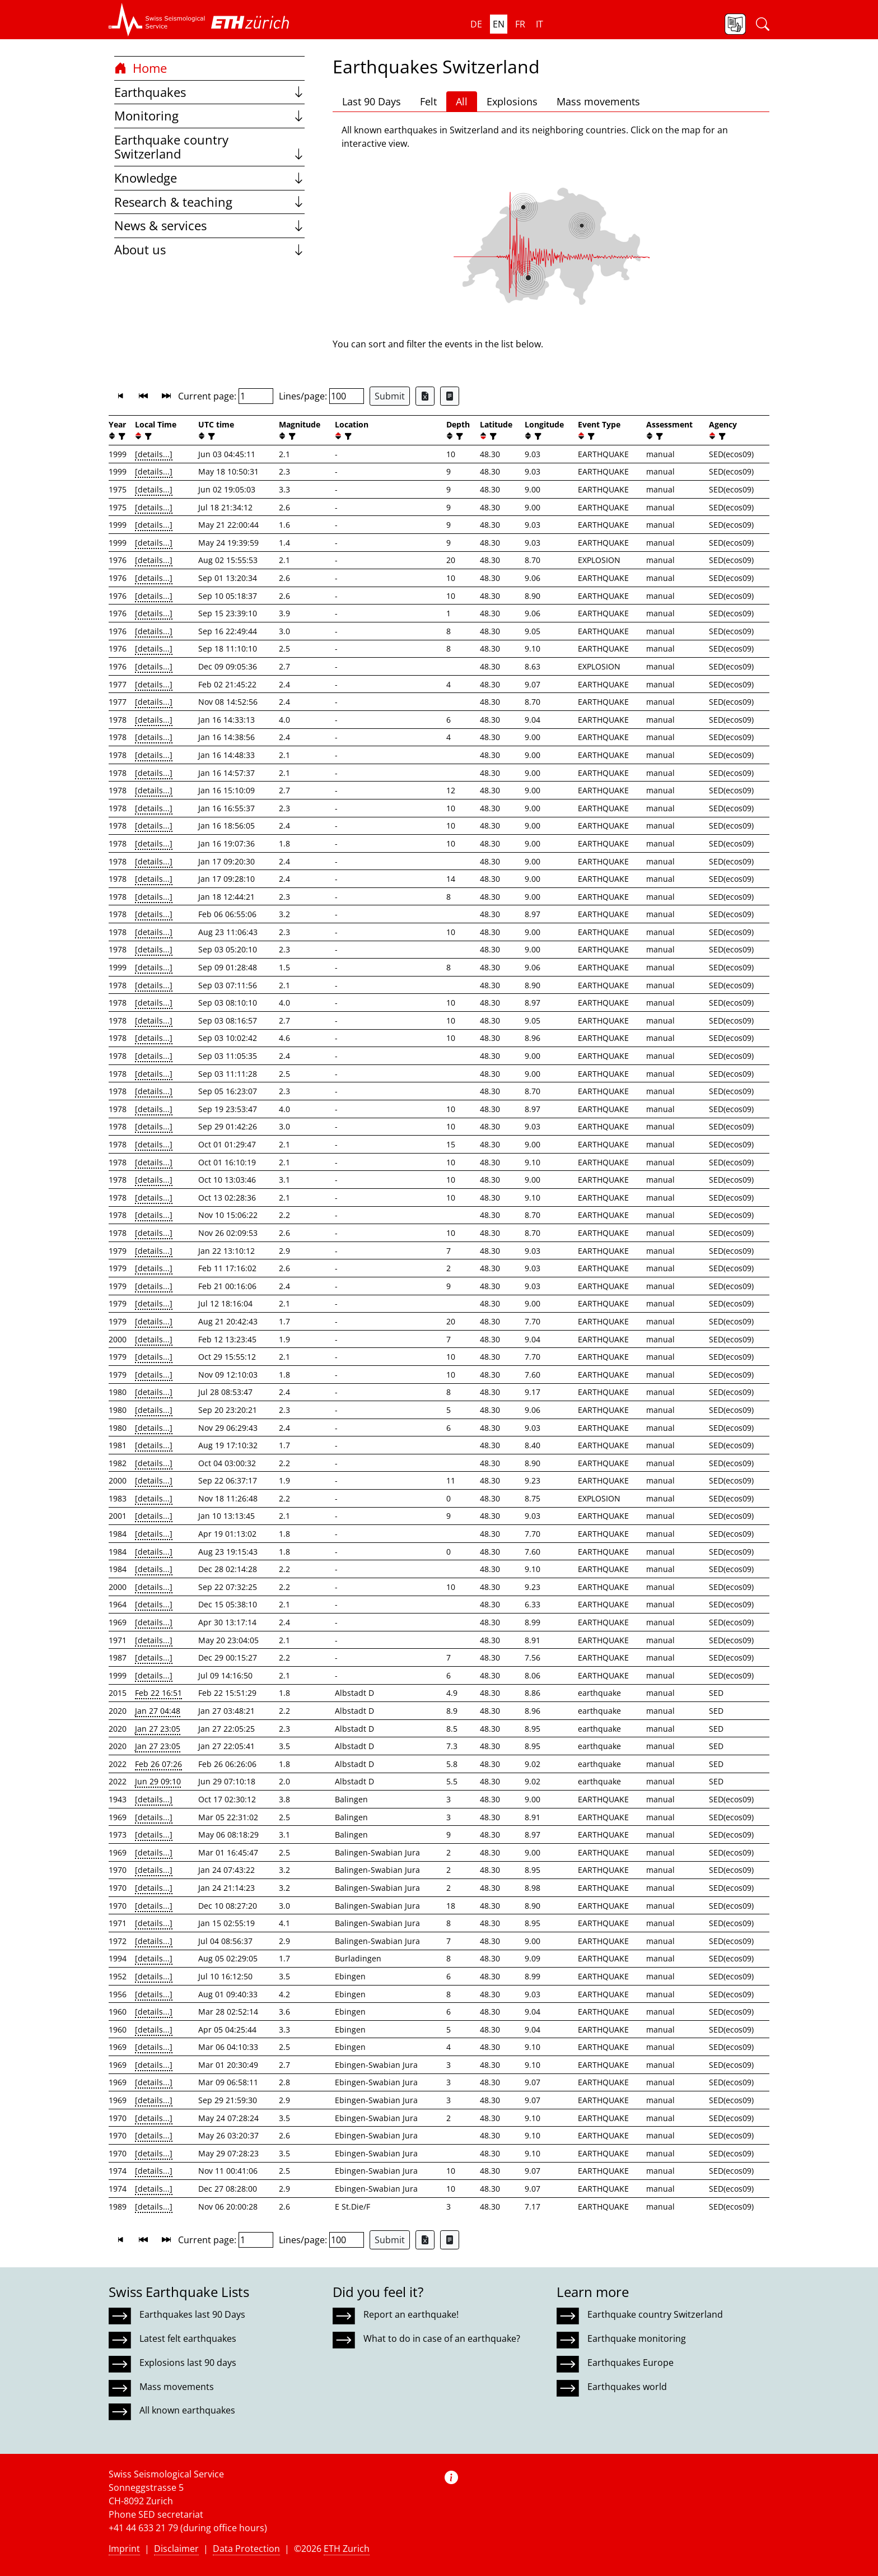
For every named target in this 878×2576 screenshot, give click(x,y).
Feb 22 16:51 (158, 1692)
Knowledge (209, 178)
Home (140, 68)
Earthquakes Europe (630, 2362)
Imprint (124, 2548)
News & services (209, 225)
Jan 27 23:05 (157, 1728)
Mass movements (598, 101)
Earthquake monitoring (636, 2338)
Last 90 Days (371, 101)
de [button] (476, 24)
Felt (428, 101)
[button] (157, 19)
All (462, 101)
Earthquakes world (627, 2386)
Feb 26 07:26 (158, 1764)
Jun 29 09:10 (158, 1781)
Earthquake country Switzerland (209, 147)
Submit (390, 396)
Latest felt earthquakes (187, 2338)
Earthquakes (209, 92)
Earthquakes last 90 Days (192, 2314)
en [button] (499, 24)
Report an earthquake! (411, 2314)
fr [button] (520, 24)
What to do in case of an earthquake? (441, 2338)
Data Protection (246, 2548)
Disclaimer (176, 2548)
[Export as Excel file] (425, 396)
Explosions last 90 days (187, 2362)
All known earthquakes (187, 2410)
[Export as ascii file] (449, 396)
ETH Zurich (347, 2548)
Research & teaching (209, 202)
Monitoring (209, 115)
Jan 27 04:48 (157, 1710)
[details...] (153, 454)
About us (209, 249)
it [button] (539, 24)
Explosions (512, 101)
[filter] (120, 436)
